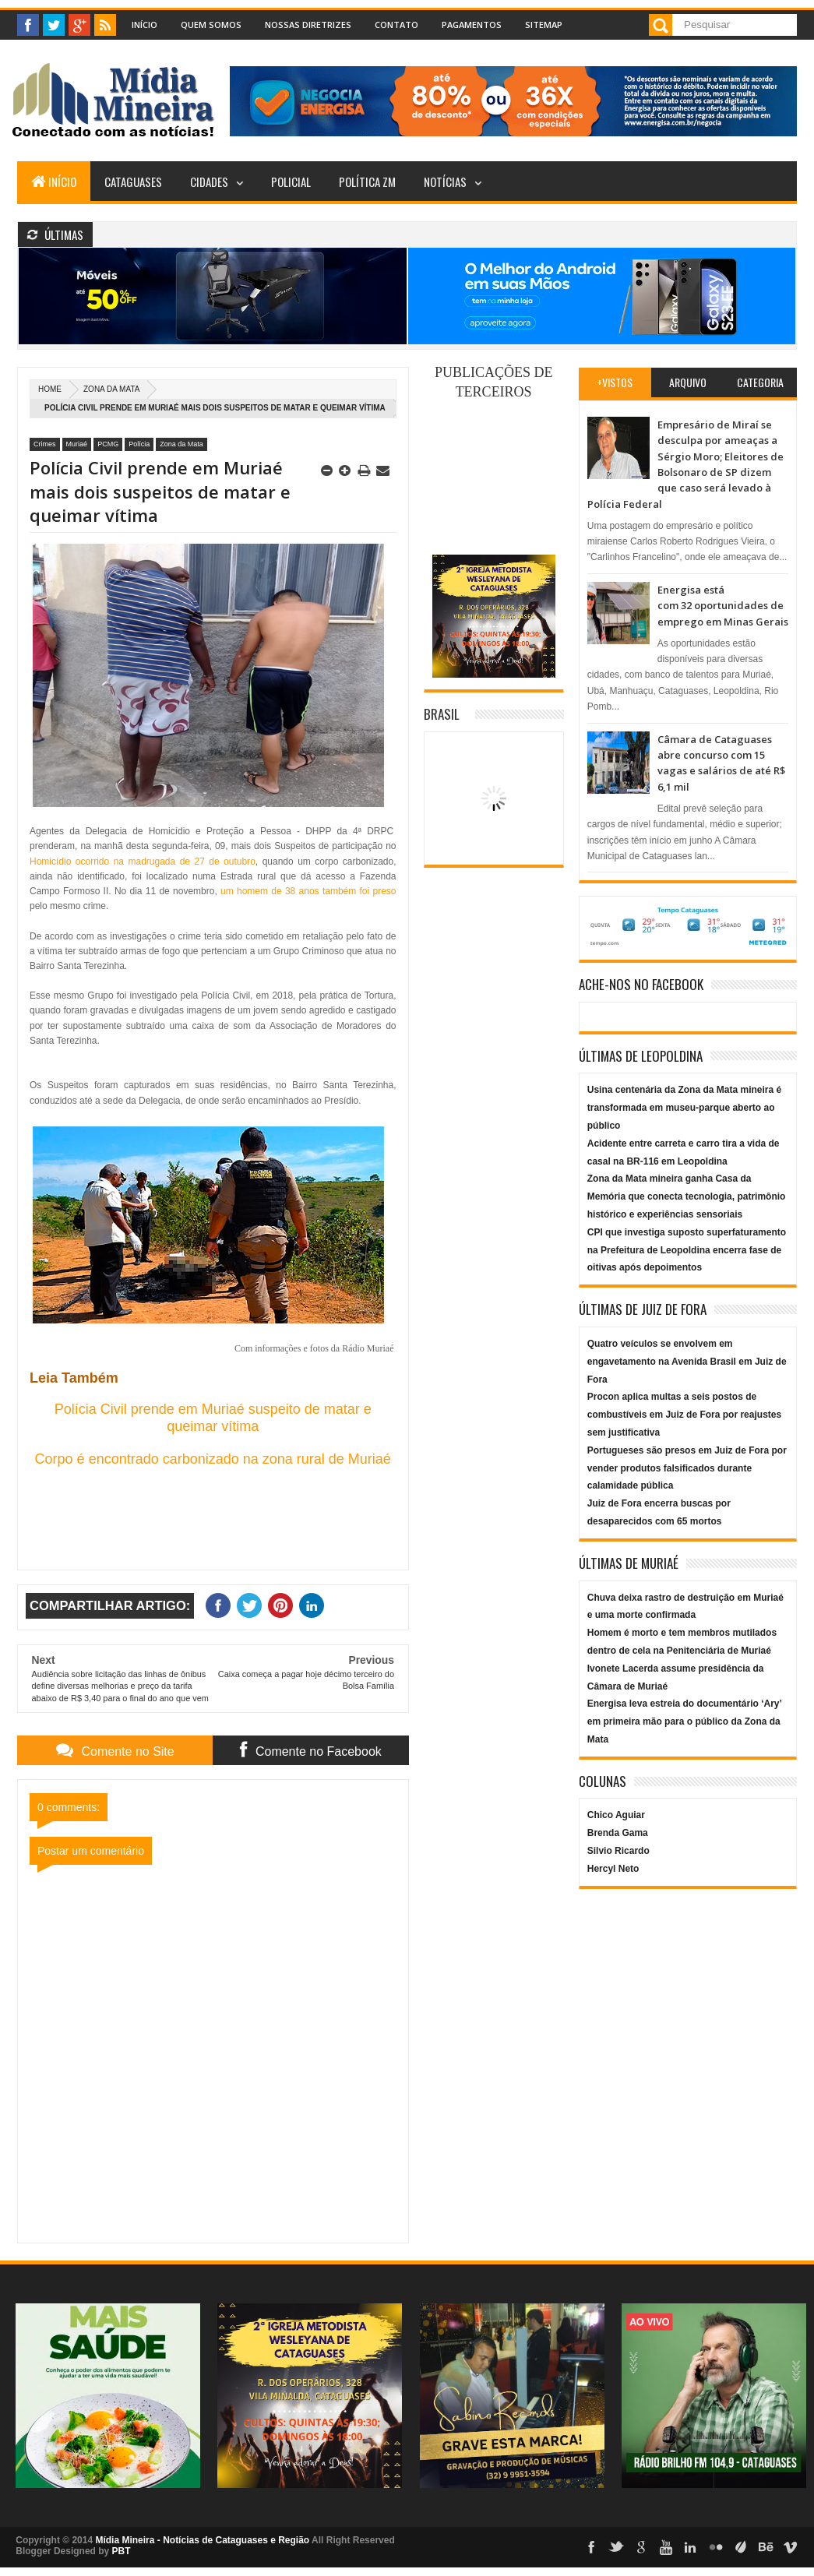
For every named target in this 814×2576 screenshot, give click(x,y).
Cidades (209, 181)
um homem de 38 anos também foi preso (308, 891)
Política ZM (367, 181)
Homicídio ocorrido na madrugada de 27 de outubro (142, 861)
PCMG (107, 444)
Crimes (44, 444)
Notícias (445, 181)
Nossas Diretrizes (308, 24)
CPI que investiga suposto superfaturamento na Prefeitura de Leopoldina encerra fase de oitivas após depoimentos (686, 1250)
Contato (396, 24)
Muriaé (77, 444)
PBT (121, 2551)
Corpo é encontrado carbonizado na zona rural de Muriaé (213, 1459)
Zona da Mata (111, 389)
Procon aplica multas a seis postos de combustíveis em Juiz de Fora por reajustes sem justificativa (684, 1414)
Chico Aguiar (616, 1815)
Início (144, 24)
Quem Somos (211, 24)
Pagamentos (472, 24)
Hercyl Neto (613, 1868)
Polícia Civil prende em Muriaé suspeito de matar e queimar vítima (213, 1417)
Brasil (442, 714)
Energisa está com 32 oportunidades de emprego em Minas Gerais (722, 606)
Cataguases (133, 181)
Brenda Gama (617, 1832)
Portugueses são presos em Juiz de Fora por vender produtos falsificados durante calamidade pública (687, 1468)
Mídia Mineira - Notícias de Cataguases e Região (202, 2540)
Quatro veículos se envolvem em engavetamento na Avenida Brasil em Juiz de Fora (687, 1361)
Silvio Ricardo (618, 1850)
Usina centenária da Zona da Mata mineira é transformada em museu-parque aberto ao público (684, 1107)
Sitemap (543, 24)
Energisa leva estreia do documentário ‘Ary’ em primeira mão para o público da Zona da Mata (684, 1721)
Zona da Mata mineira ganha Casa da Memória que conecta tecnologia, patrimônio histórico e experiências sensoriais (686, 1196)
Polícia (139, 444)
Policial (291, 181)
